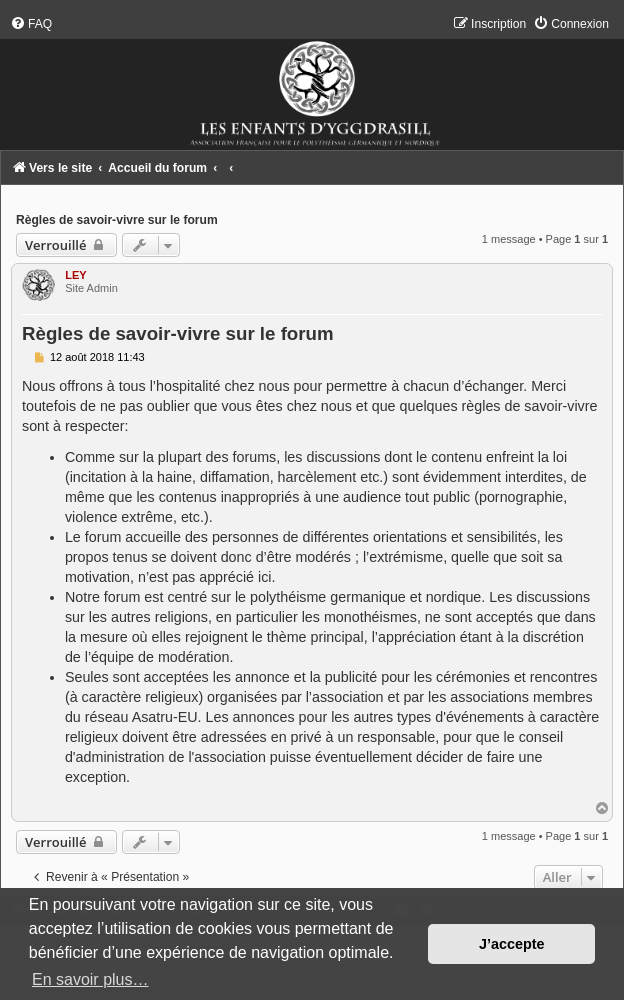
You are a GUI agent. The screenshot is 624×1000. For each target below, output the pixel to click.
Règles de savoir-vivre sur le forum (117, 220)
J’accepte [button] (512, 944)
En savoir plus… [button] (90, 979)
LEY (75, 275)
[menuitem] (31, 24)
